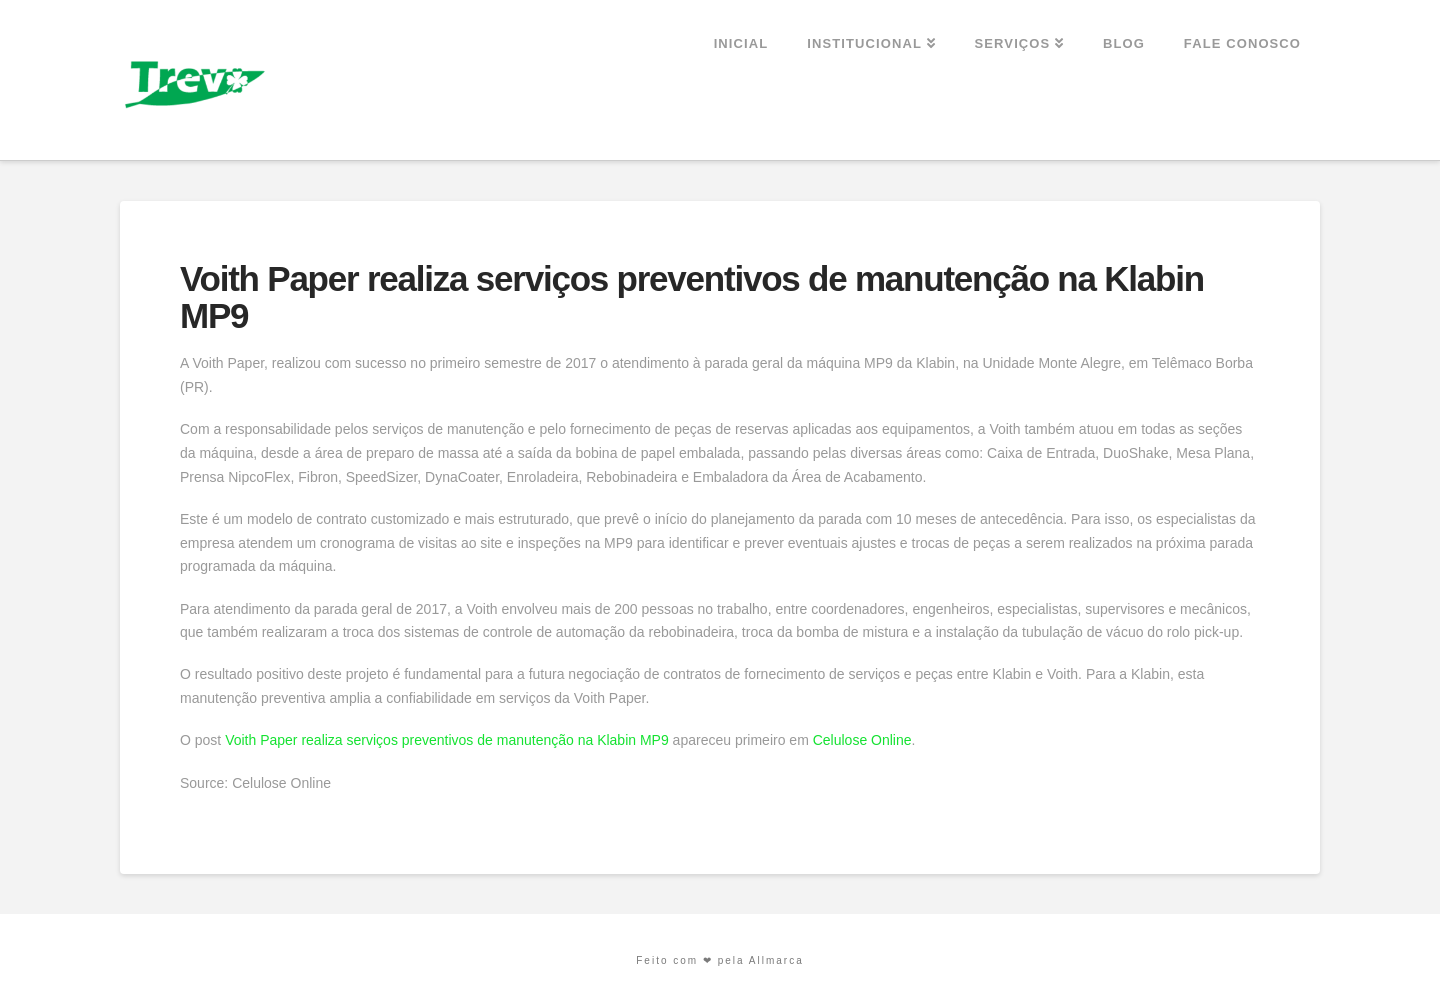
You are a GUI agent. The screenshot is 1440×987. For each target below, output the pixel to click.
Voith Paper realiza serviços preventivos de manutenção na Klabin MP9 (447, 740)
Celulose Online (862, 740)
